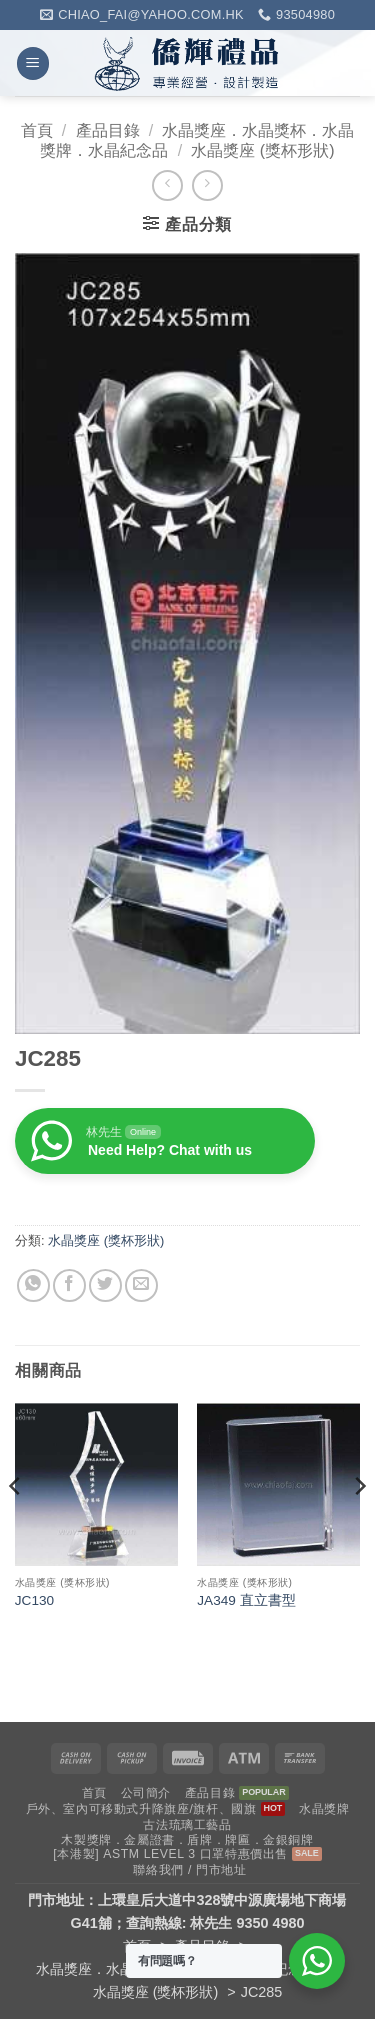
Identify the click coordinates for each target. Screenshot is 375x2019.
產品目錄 (108, 130)
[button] (33, 63)
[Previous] (16, 1525)
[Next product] (167, 185)
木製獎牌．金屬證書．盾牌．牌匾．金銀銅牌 (187, 1840)
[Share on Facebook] (69, 1285)
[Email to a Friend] (141, 1285)
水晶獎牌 (324, 1809)
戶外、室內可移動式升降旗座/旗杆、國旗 (141, 1809)
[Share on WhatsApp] (33, 1285)
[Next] (359, 1525)
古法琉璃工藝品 (187, 1825)
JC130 (34, 1600)
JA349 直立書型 (246, 1600)
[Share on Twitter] (105, 1285)
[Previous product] (207, 185)
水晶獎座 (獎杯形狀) (262, 150)
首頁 (37, 130)
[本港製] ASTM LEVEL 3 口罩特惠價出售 (170, 1854)
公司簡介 (146, 1793)
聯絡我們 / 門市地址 (189, 1870)
